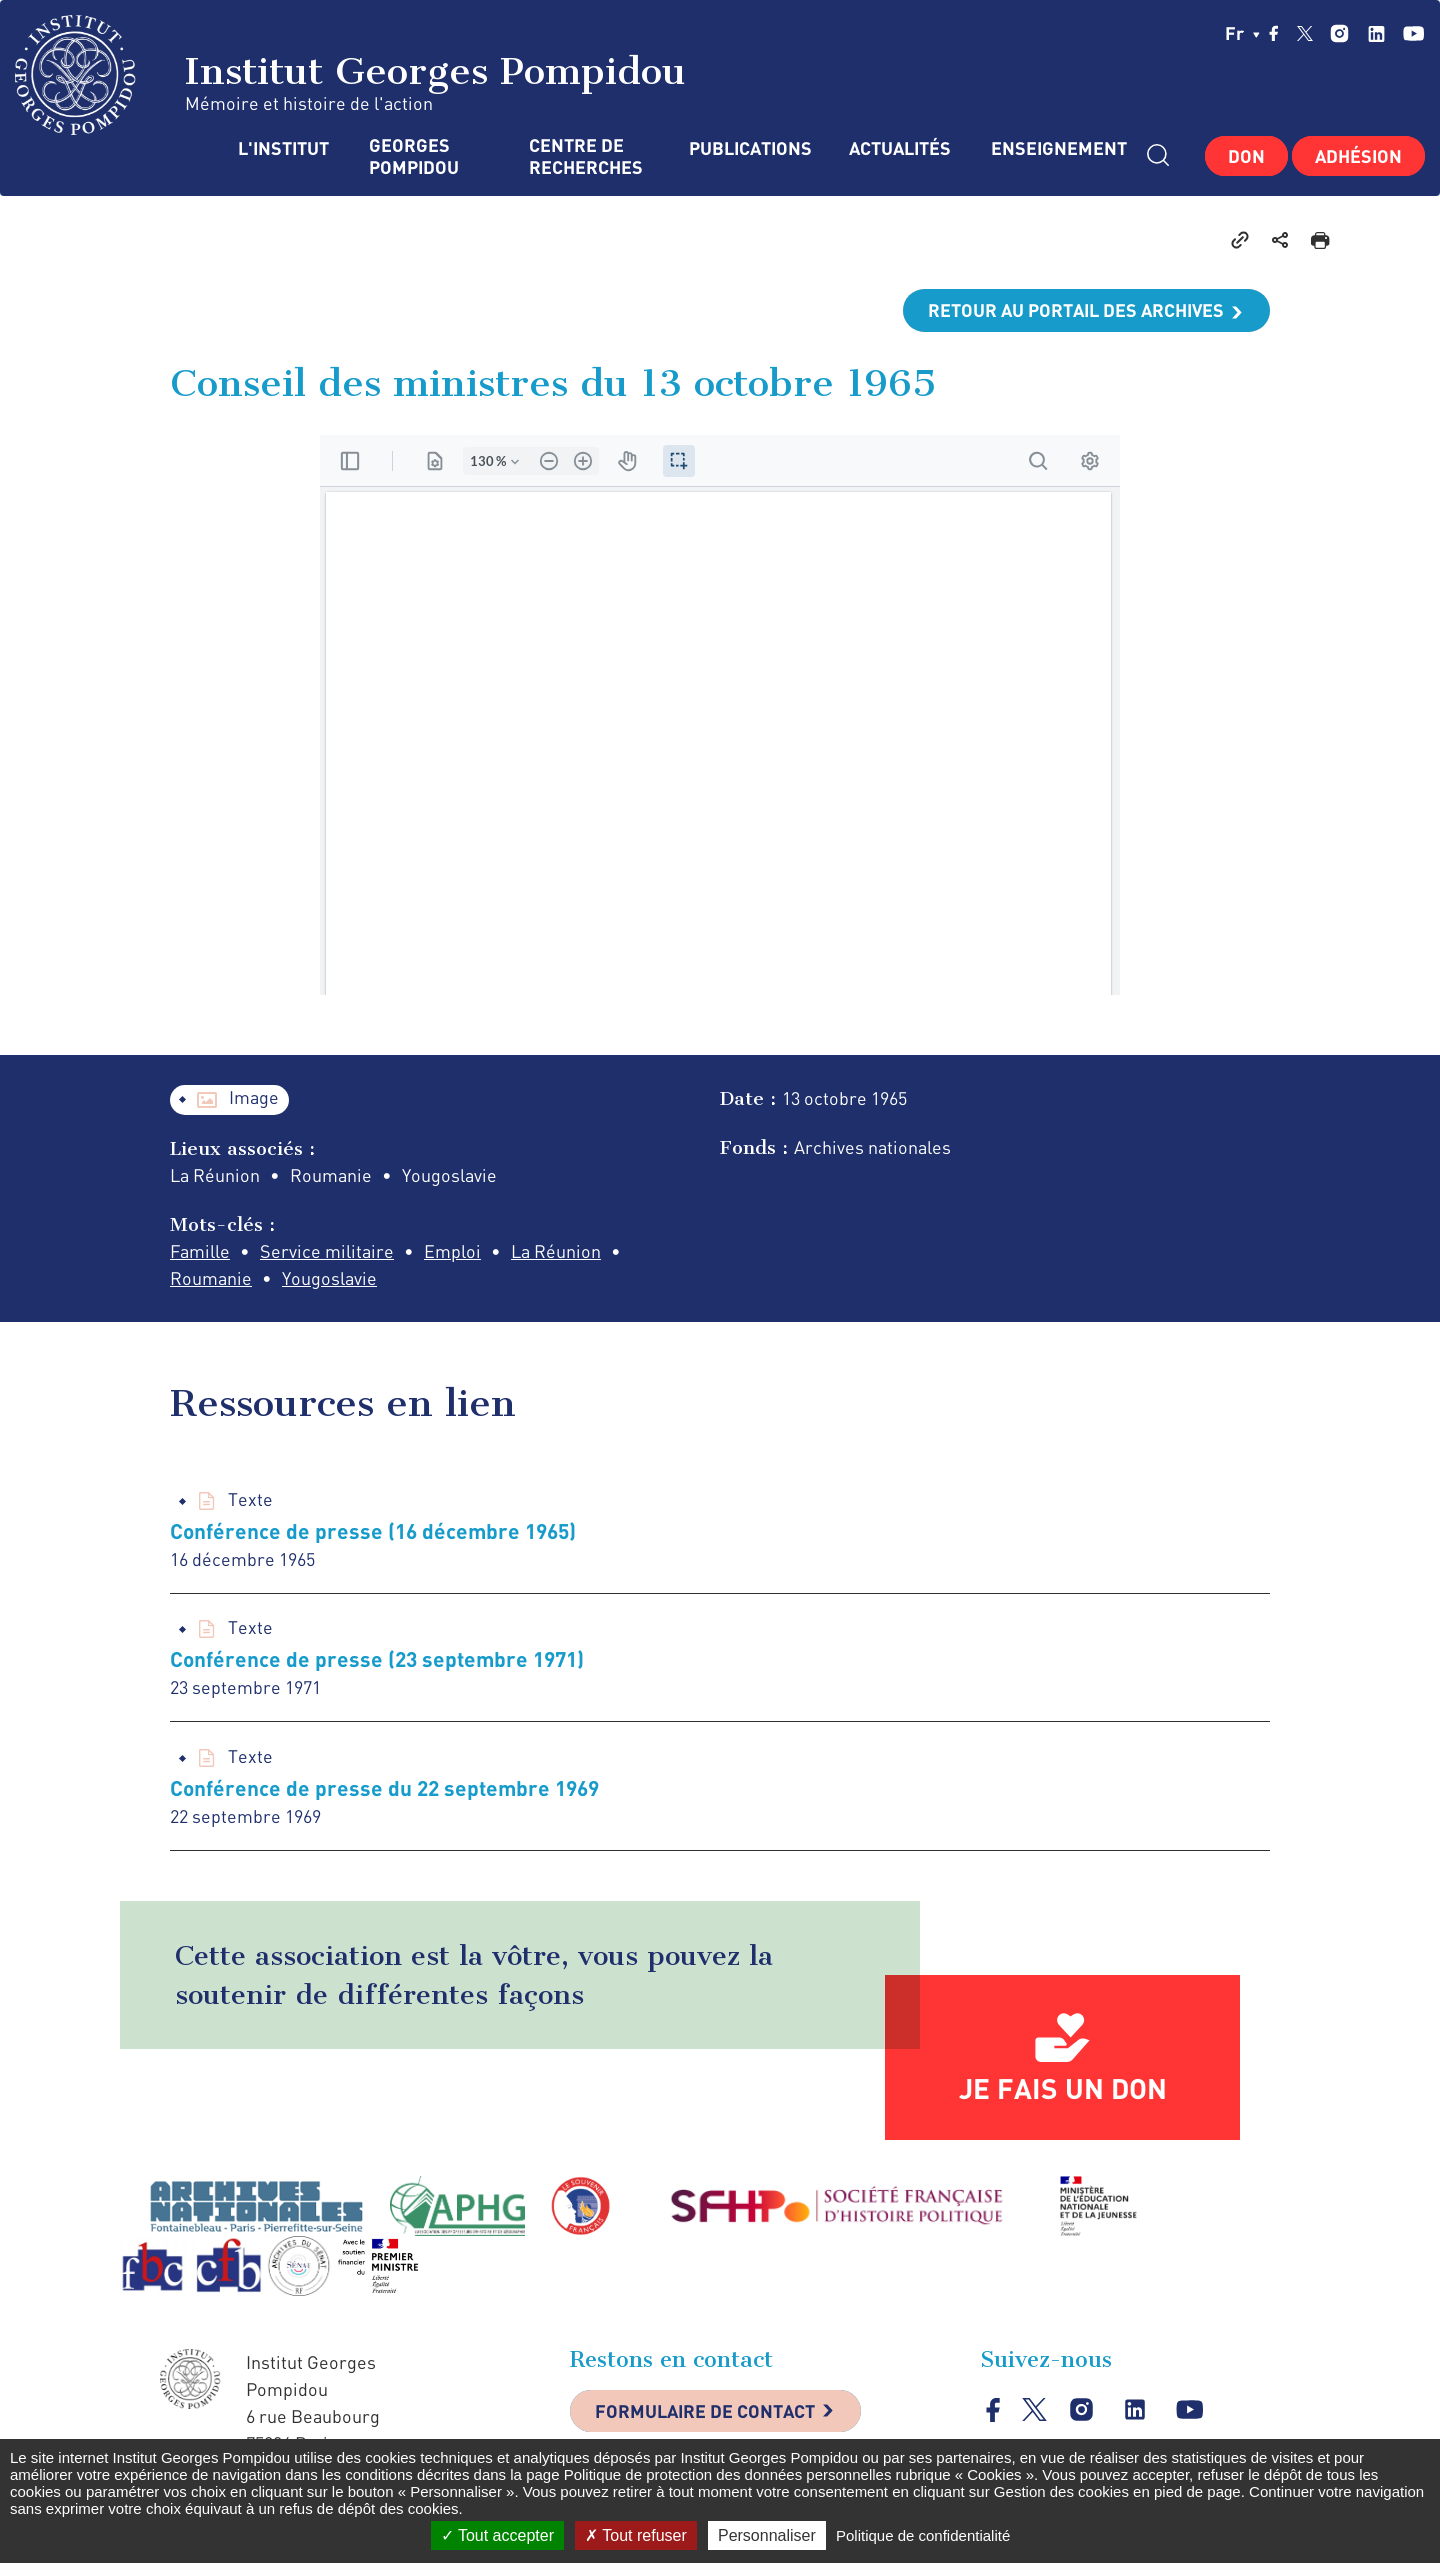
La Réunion (556, 1251)
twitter (1305, 33)
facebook (1274, 33)
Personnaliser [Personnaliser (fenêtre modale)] (767, 2535)
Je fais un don (1063, 2088)
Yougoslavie (329, 1278)
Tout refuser (636, 2535)
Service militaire (327, 1251)
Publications (749, 148)
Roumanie (211, 1278)
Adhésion (1358, 156)
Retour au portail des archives (1076, 310)
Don (1246, 156)
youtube (1413, 33)
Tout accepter (497, 2535)
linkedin (1376, 33)
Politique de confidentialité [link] (923, 2535)
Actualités (900, 148)
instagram (1339, 33)
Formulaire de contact (705, 2411)
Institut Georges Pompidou (350, 75)
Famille (200, 1251)
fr (1242, 33)
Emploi (452, 1251)
